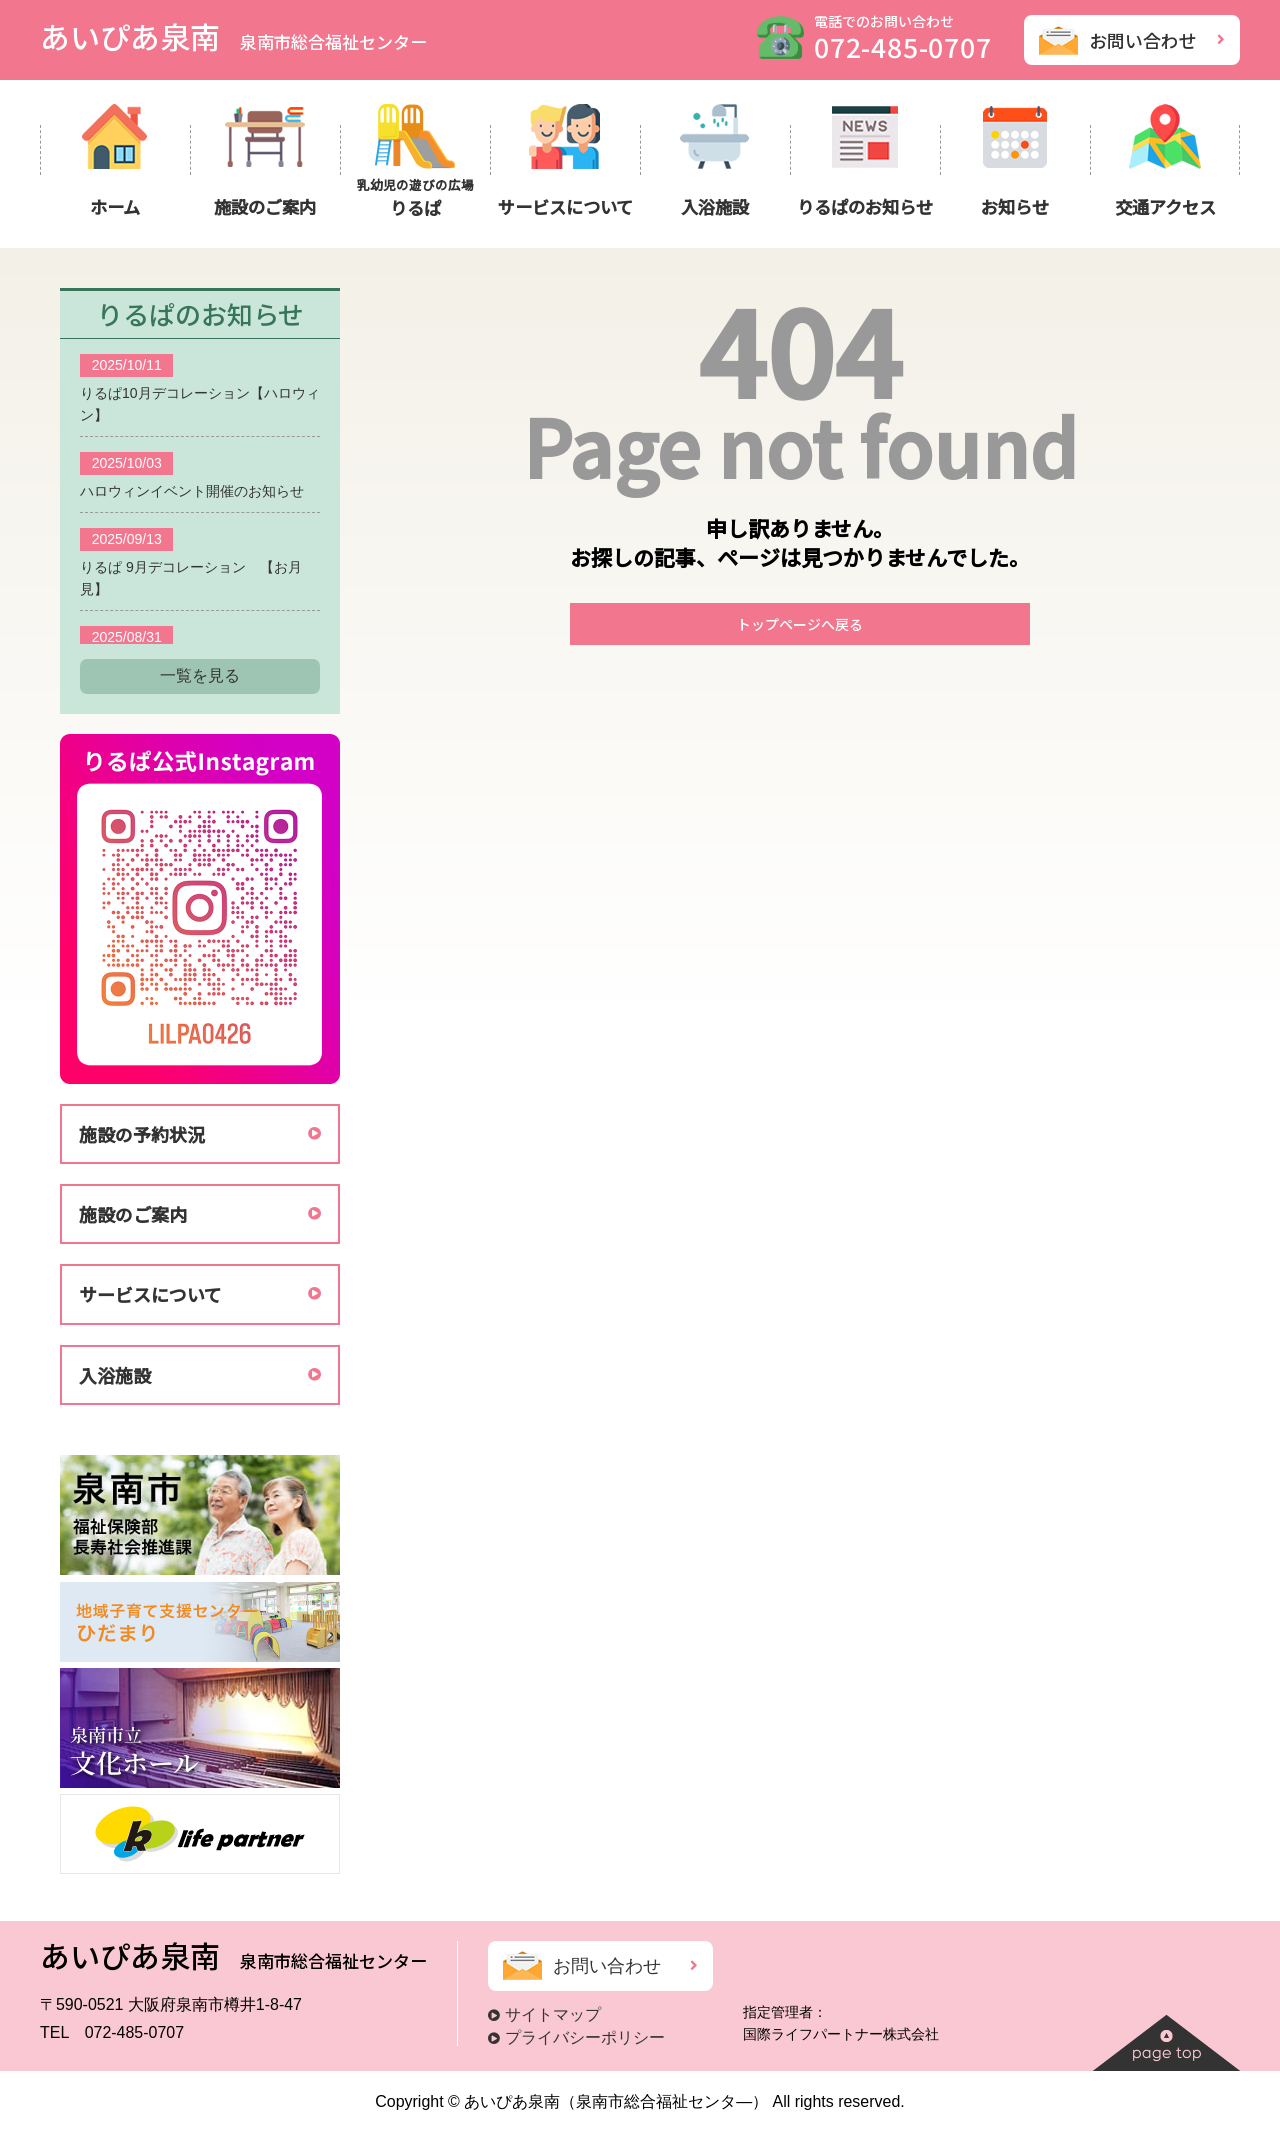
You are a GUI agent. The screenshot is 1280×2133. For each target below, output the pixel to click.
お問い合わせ (1143, 40)
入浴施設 (115, 1375)
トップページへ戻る (800, 624)
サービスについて (150, 1294)
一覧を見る (200, 675)
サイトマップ (553, 2014)
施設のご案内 (133, 1214)
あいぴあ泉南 (233, 36)
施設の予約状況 (142, 1134)
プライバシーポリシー (585, 2037)
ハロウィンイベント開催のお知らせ (192, 491)
